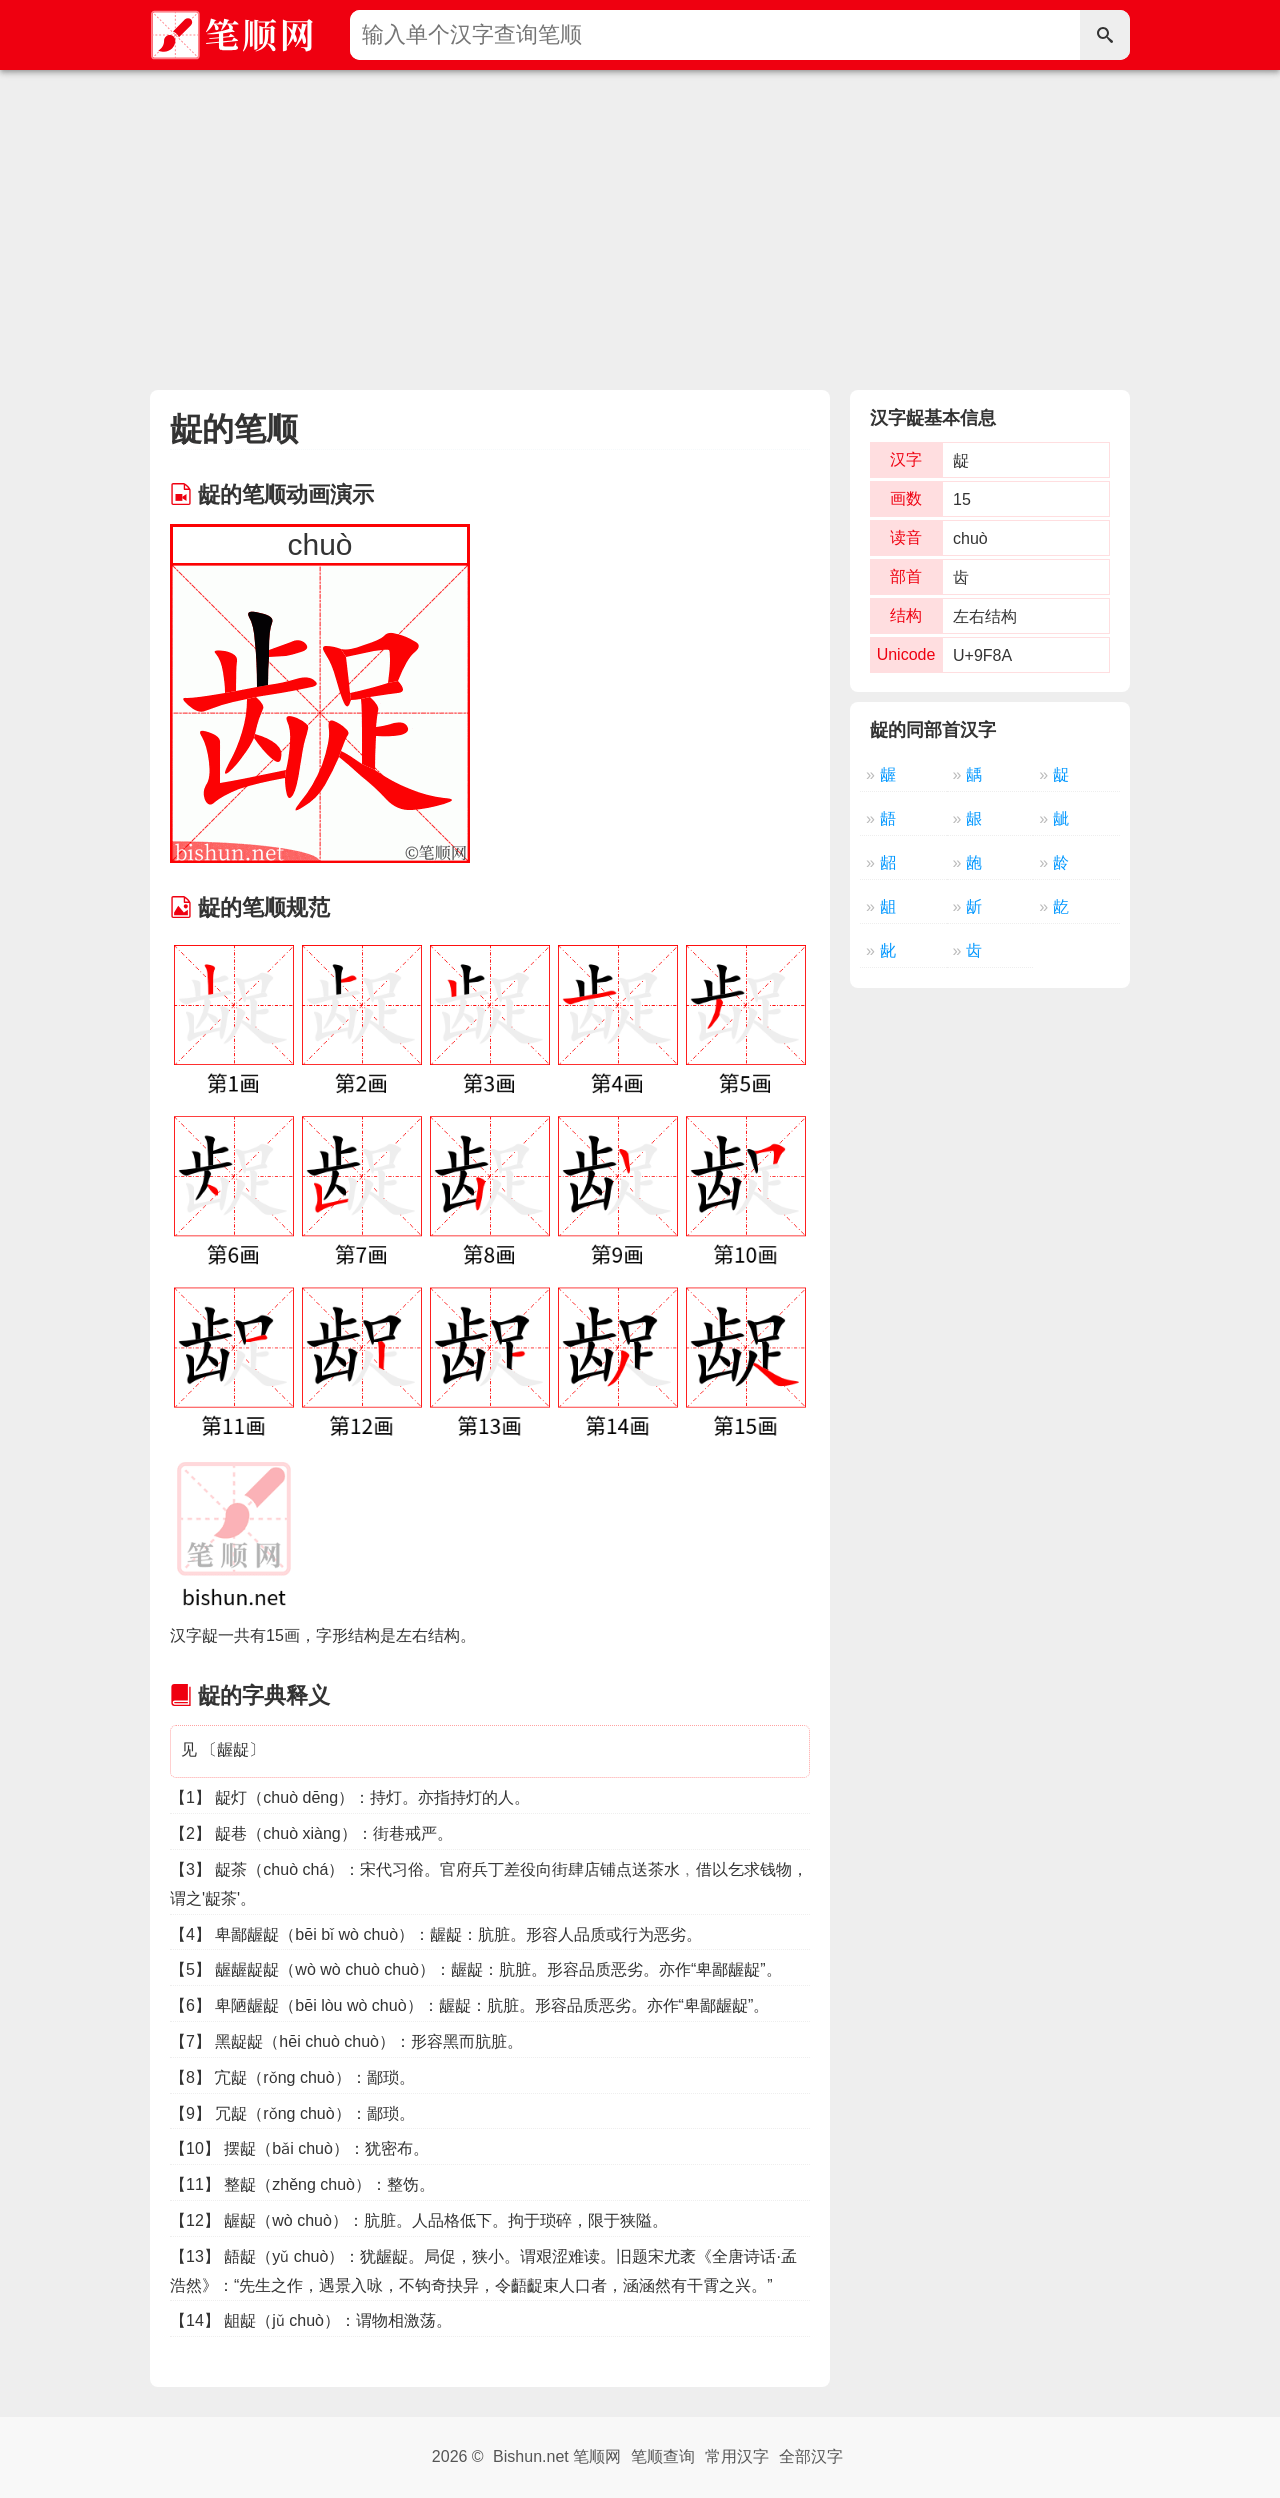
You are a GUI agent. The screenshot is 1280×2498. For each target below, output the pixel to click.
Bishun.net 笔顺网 (557, 2456)
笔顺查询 (663, 2456)
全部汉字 (811, 2456)
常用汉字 (737, 2456)
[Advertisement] (640, 220)
